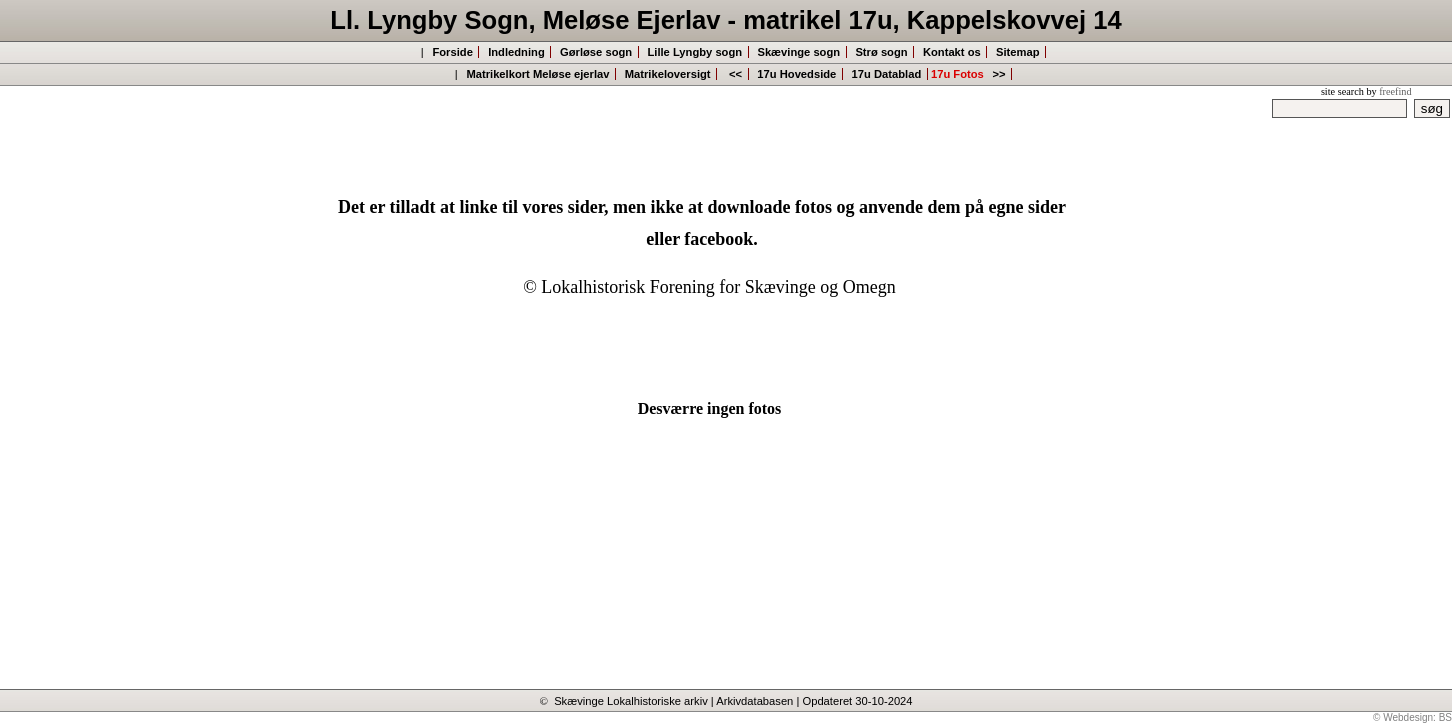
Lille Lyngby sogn (694, 52)
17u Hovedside (796, 74)
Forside (452, 52)
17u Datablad (885, 74)
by (1388, 91)
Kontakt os (952, 52)
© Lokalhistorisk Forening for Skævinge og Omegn (709, 287)
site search (1342, 91)
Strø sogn (881, 52)
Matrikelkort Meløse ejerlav (537, 74)
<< (735, 74)
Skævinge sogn (798, 52)
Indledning (516, 52)
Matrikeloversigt (668, 74)
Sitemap (1018, 52)
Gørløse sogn (596, 52)
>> (999, 74)
